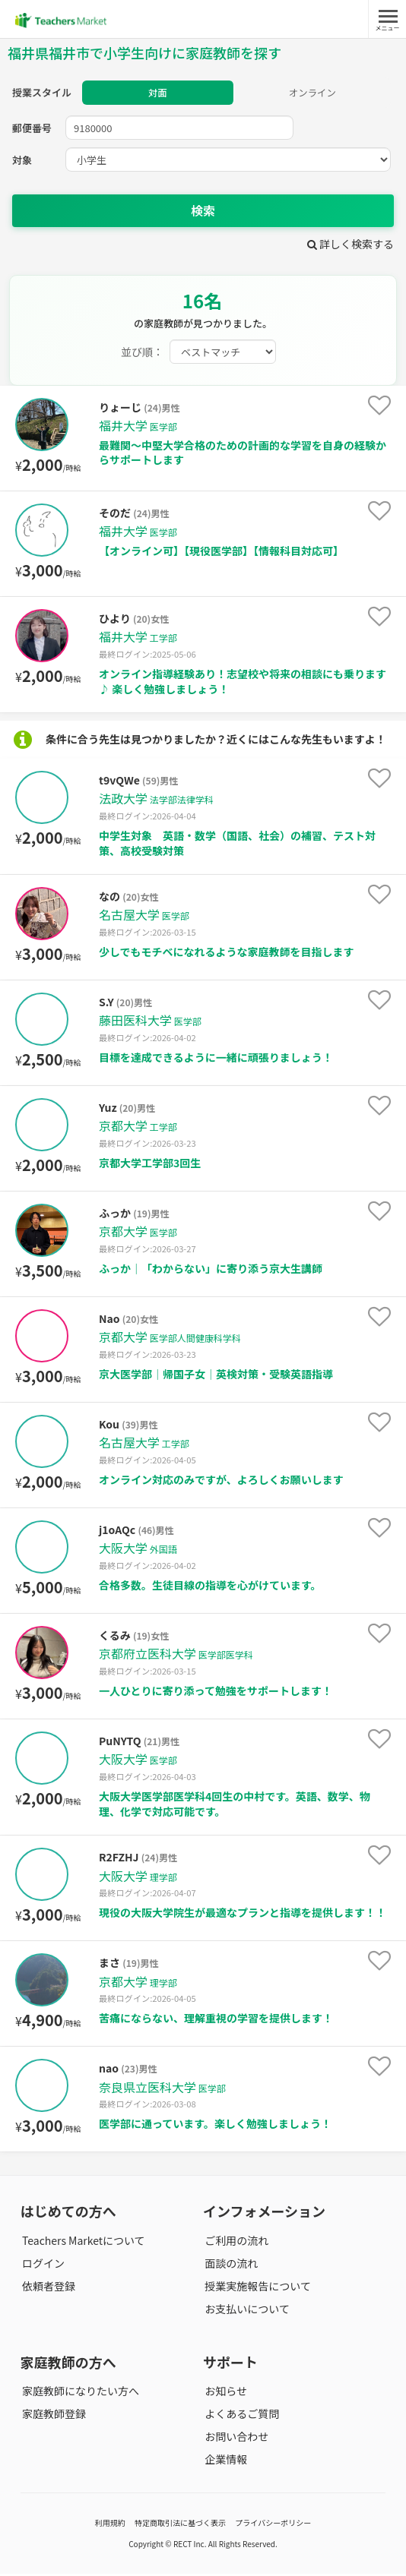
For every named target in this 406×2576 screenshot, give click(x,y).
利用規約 (110, 2524)
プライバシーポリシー (273, 2524)
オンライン (312, 94)
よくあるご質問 (240, 2415)
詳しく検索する (350, 246)
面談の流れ (229, 2265)
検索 (203, 213)
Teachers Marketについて (82, 2242)
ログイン (42, 2265)
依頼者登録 (47, 2288)
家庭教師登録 (52, 2415)
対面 (157, 94)
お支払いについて (245, 2311)
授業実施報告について (256, 2288)
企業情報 (224, 2462)
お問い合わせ (235, 2438)
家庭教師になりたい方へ (79, 2393)
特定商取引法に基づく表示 (180, 2524)
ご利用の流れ (235, 2242)
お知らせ (224, 2393)
